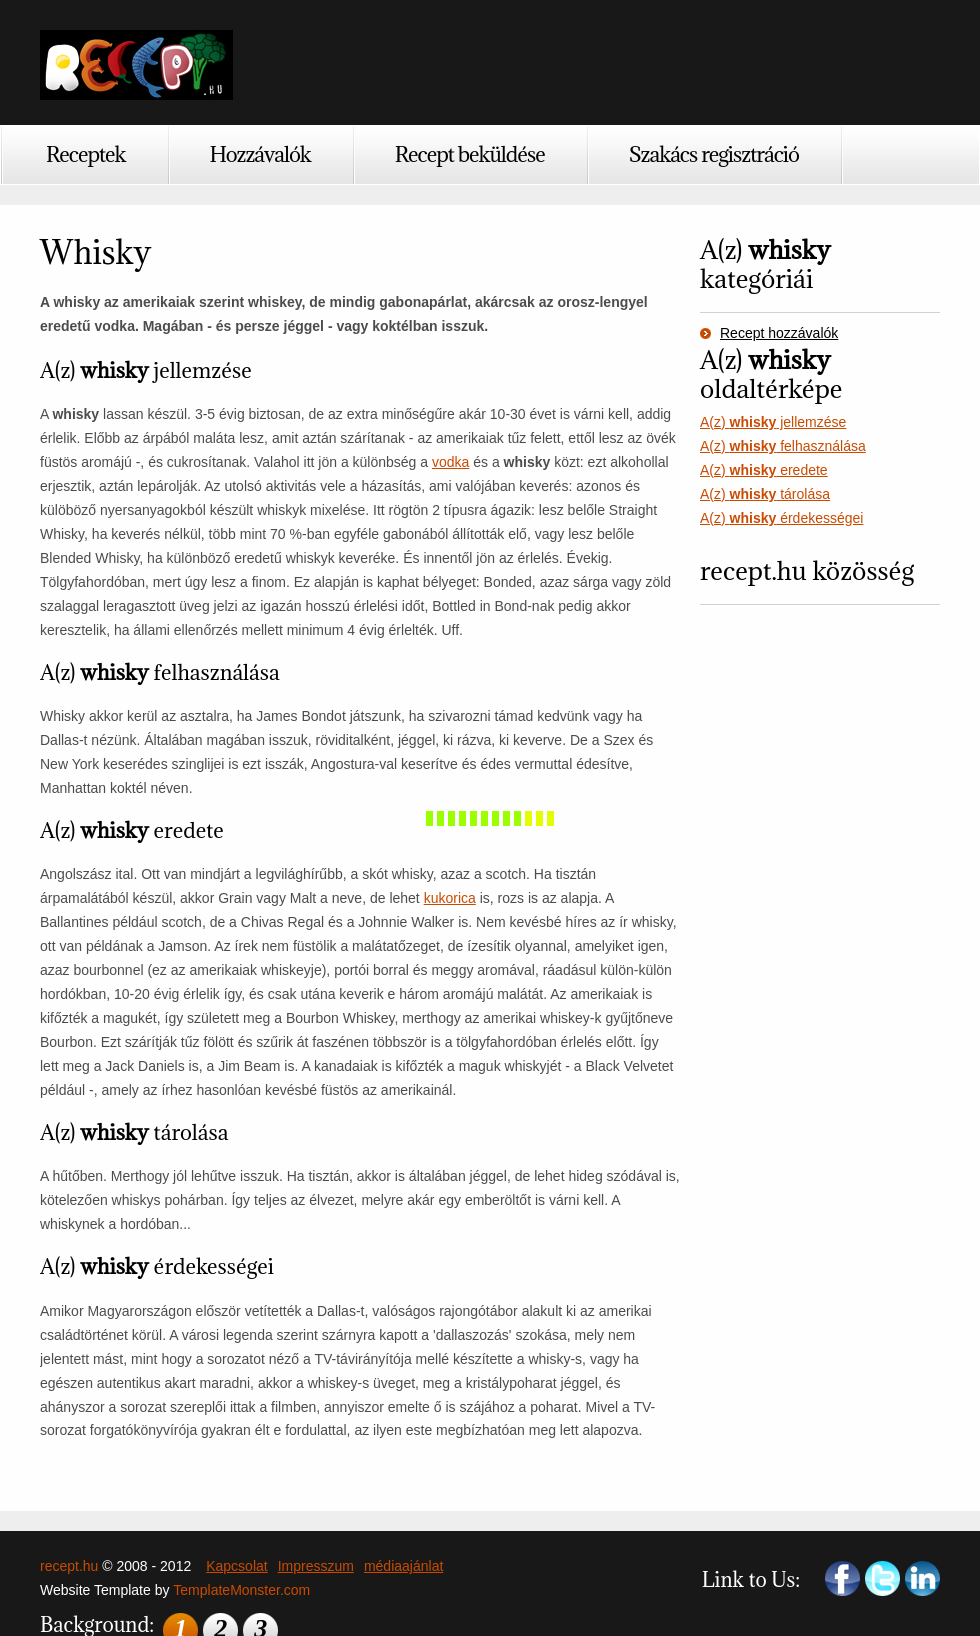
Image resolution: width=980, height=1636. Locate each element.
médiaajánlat (403, 1566)
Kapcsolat (236, 1566)
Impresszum (316, 1566)
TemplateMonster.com (241, 1590)
